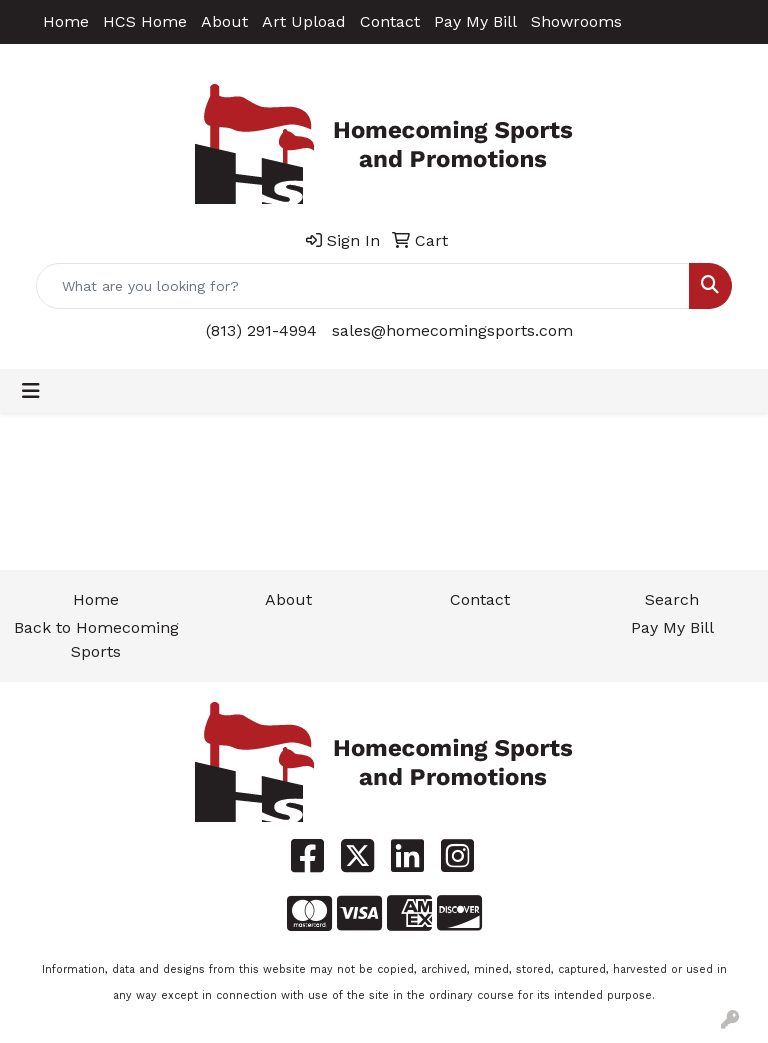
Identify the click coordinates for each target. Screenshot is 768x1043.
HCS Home (145, 21)
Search (672, 599)
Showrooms (576, 21)
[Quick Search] (363, 286)
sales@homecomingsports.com (452, 330)
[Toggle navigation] (31, 391)
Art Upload (304, 21)
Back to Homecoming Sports (96, 639)
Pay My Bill (475, 21)
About (224, 21)
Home (66, 21)
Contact (390, 21)
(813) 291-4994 (261, 330)
